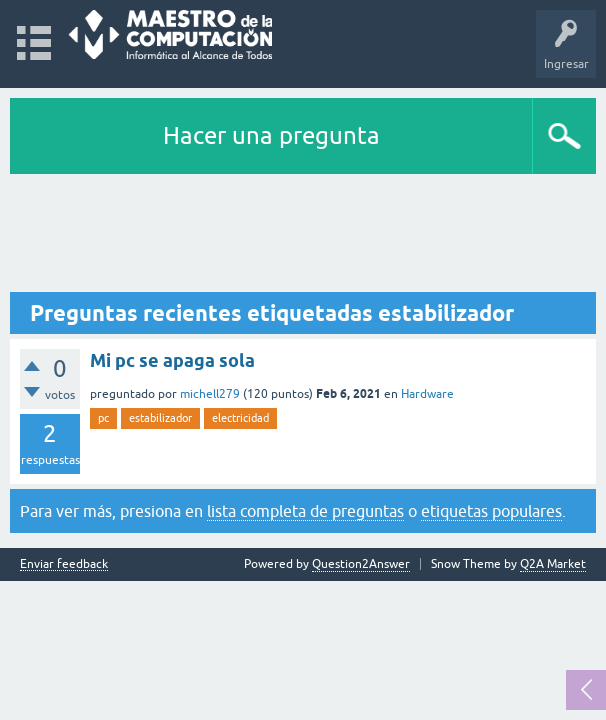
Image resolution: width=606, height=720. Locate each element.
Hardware (427, 394)
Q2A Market (553, 564)
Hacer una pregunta (271, 135)
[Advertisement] (303, 234)
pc (103, 418)
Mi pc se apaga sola (172, 360)
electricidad (240, 418)
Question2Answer (361, 564)
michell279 (210, 394)
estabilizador (160, 418)
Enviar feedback (64, 564)
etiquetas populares (491, 511)
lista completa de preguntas (305, 511)
